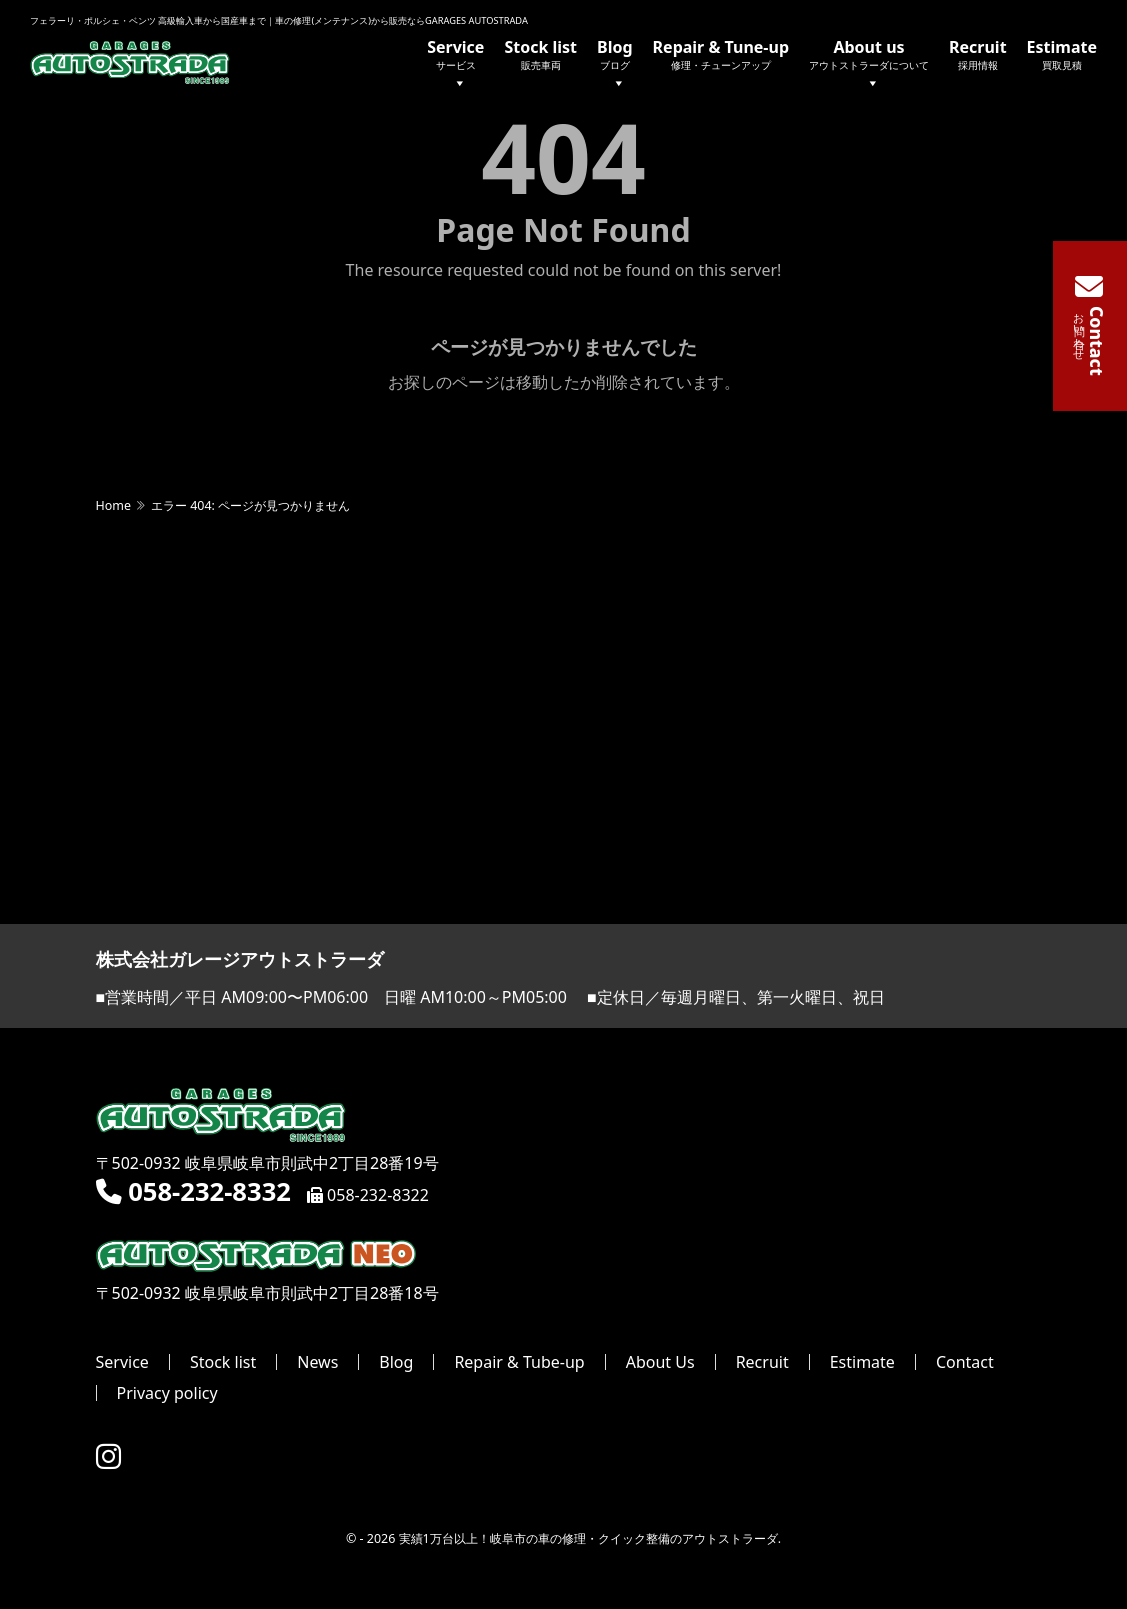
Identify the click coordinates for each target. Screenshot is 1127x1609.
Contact (965, 1363)
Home (113, 506)
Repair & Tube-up (519, 1363)
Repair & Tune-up (721, 54)
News (317, 1363)
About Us (660, 1363)
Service (455, 65)
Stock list (540, 54)
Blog (615, 65)
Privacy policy (167, 1394)
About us (869, 65)
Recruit (978, 54)
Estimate (1062, 54)
